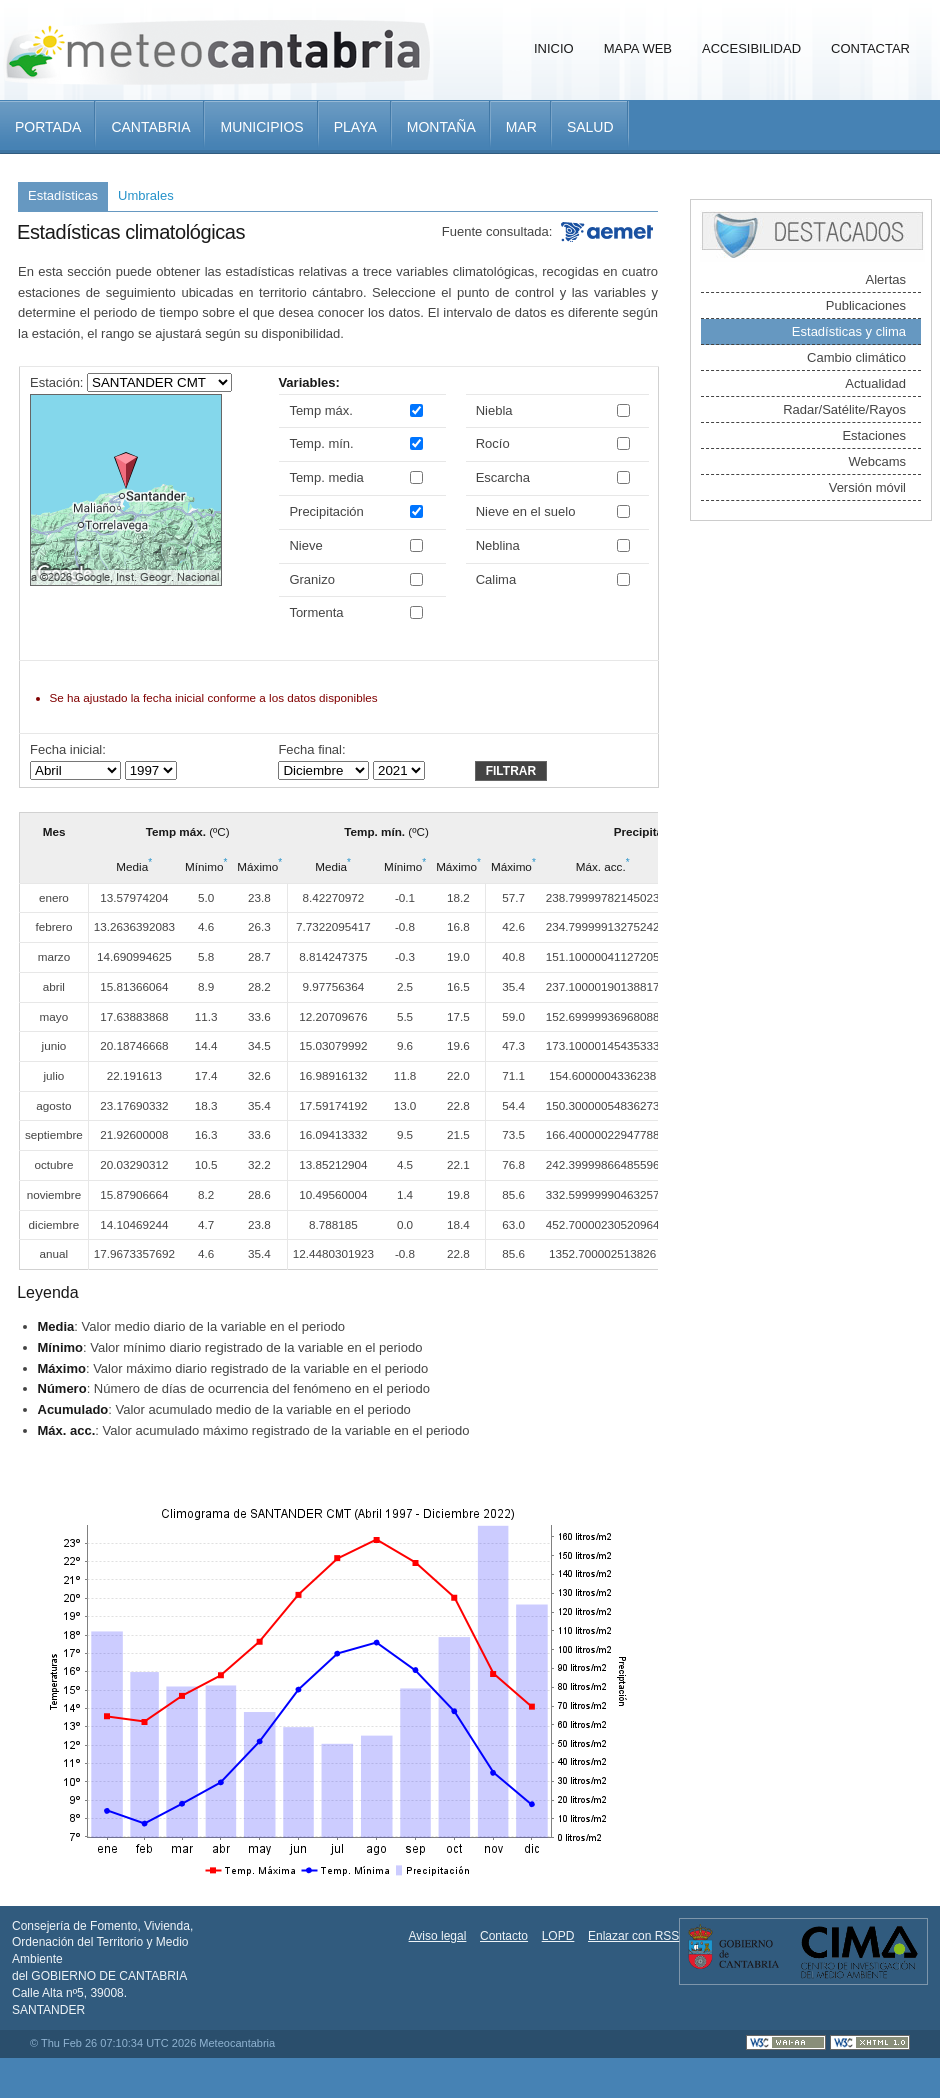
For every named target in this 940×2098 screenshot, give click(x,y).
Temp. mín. (321, 443)
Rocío (493, 443)
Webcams (877, 461)
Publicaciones (866, 305)
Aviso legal (438, 1936)
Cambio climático (856, 357)
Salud (590, 127)
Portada (48, 127)
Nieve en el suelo (526, 511)
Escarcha (503, 477)
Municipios (261, 127)
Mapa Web (638, 48)
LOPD (558, 1936)
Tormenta (316, 612)
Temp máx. (321, 410)
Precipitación (326, 511)
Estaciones (874, 435)
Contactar (870, 48)
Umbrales (146, 195)
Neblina (498, 545)
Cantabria (150, 127)
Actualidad (875, 383)
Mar (521, 127)
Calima (496, 579)
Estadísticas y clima (849, 331)
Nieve (305, 545)
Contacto (504, 1936)
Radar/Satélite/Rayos (844, 409)
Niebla (494, 410)
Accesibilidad (751, 48)
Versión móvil (867, 487)
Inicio (554, 48)
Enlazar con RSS (633, 1936)
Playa (355, 127)
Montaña (441, 127)
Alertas (886, 279)
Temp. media (326, 477)
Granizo (312, 579)
